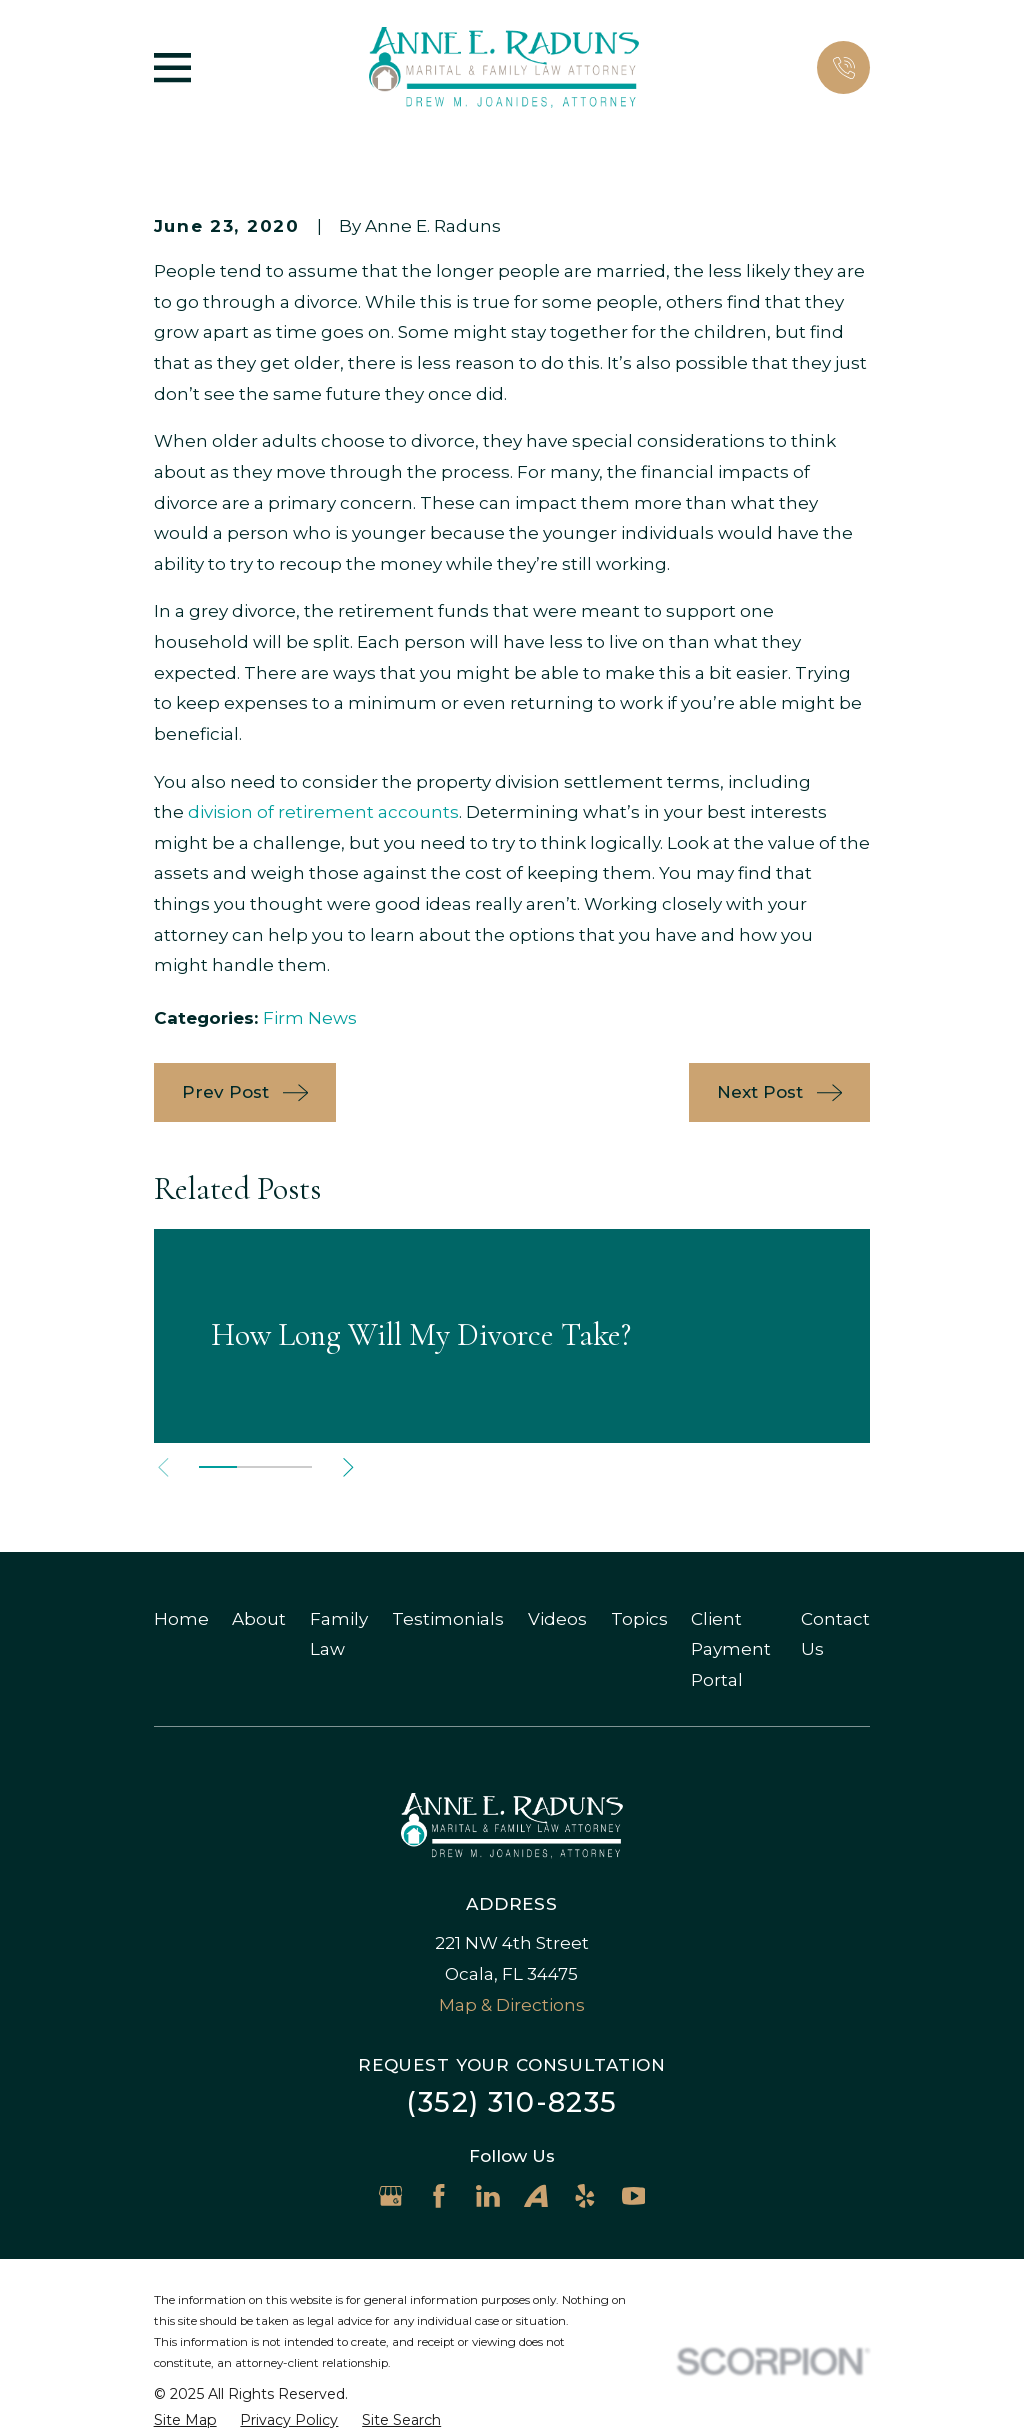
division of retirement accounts (323, 812)
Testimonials (448, 1619)
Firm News (310, 1018)
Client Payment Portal (731, 1649)
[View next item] (348, 1467)
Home (181, 1619)
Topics (639, 1619)
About (259, 1619)
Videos (557, 1619)
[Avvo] (536, 2196)
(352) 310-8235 (511, 2102)
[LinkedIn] (488, 2196)
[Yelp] (585, 2196)
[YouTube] (634, 2196)
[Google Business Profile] (391, 2196)
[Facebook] (439, 2196)
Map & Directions (512, 2005)
